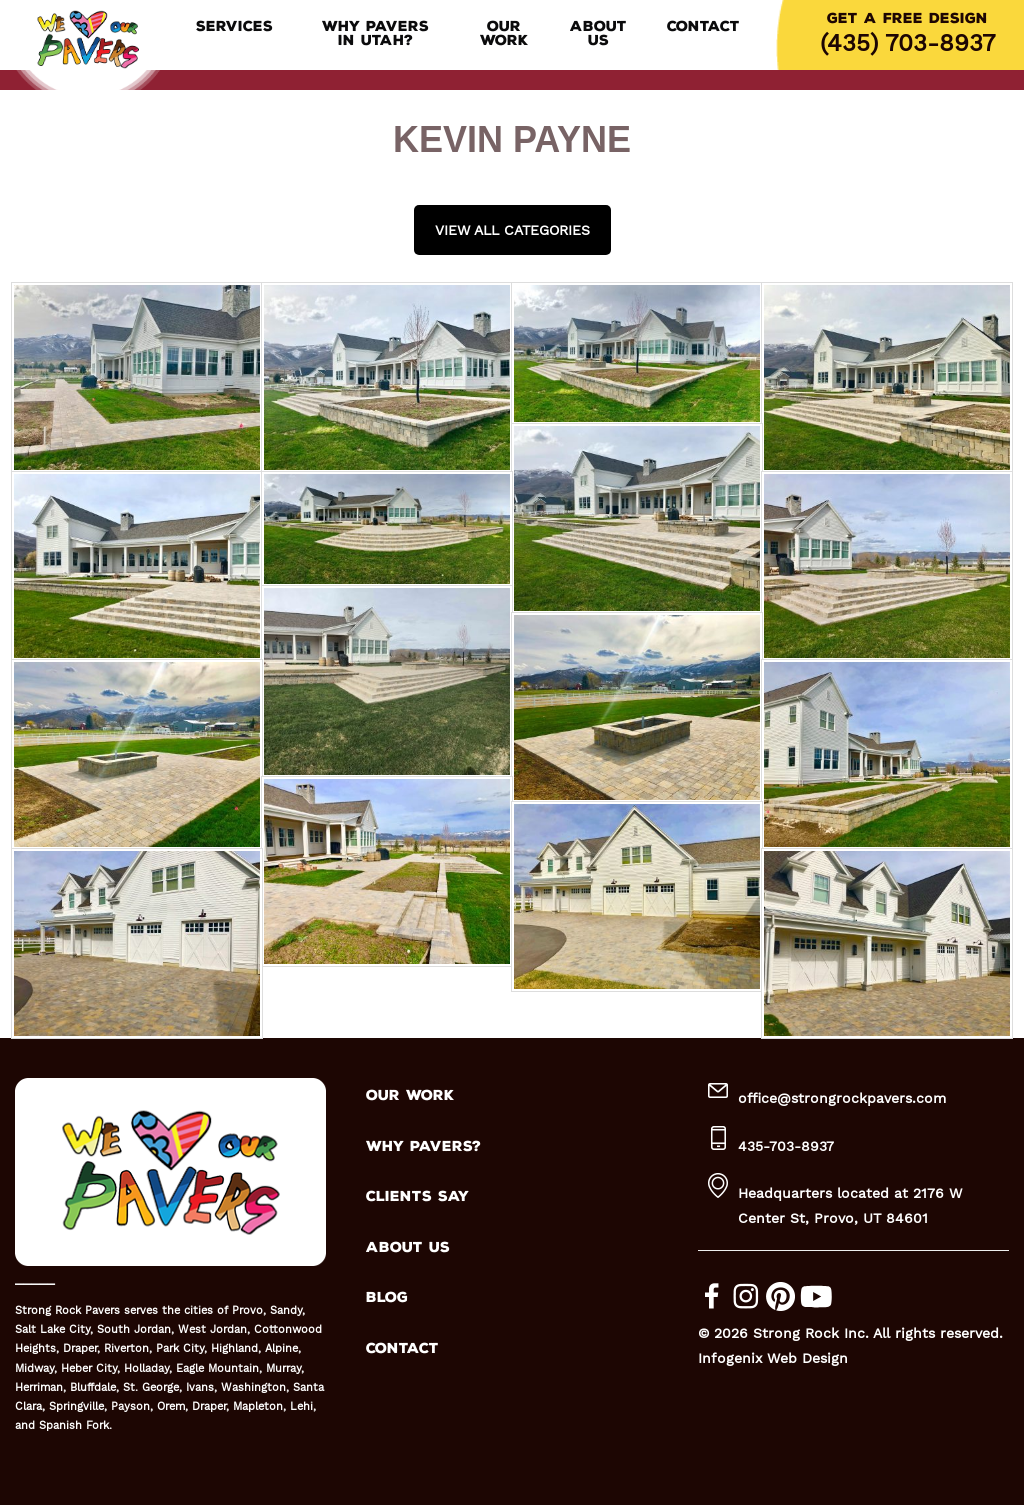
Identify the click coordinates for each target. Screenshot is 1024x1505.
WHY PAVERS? (423, 1146)
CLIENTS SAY (417, 1196)
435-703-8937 (786, 1146)
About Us (598, 34)
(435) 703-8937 (907, 43)
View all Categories (512, 230)
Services (234, 27)
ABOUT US (408, 1247)
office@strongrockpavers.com (842, 1098)
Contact (703, 27)
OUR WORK (410, 1095)
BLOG (387, 1297)
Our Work (504, 34)
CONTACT (402, 1348)
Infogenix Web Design (773, 1358)
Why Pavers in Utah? (375, 34)
